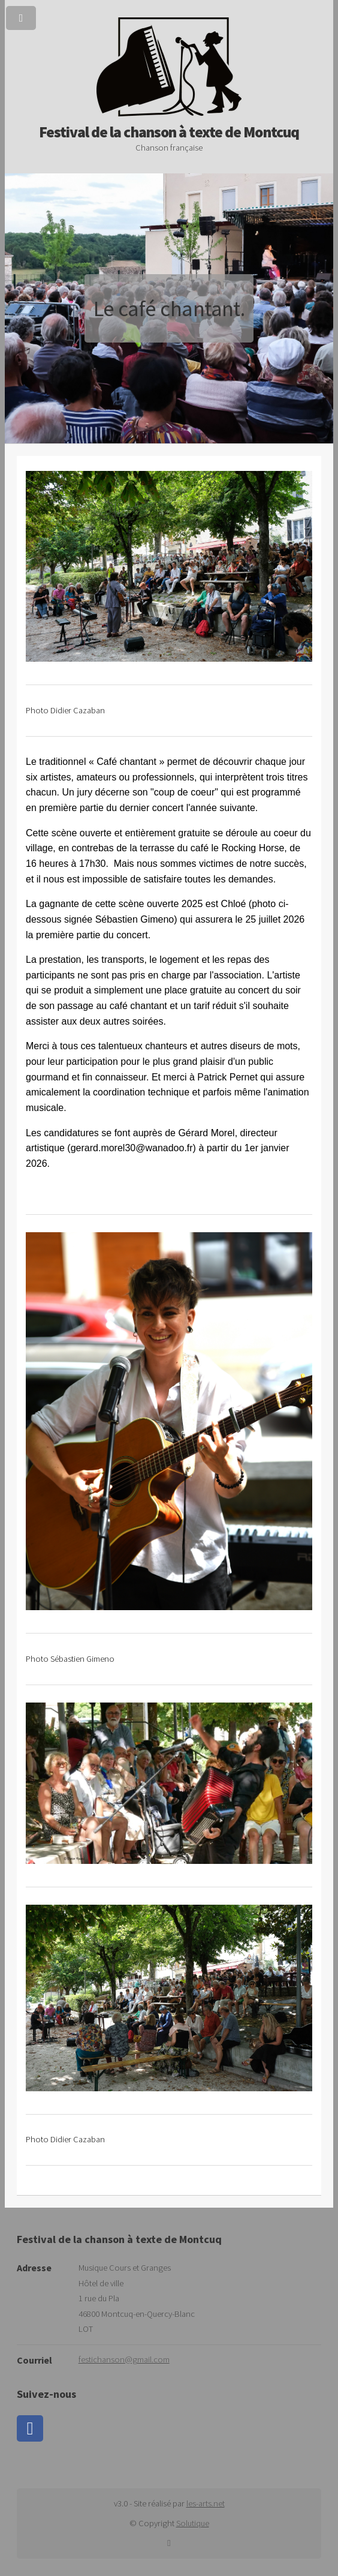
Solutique (192, 2523)
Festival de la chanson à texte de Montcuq (169, 124)
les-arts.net (205, 2503)
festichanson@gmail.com (124, 2359)
